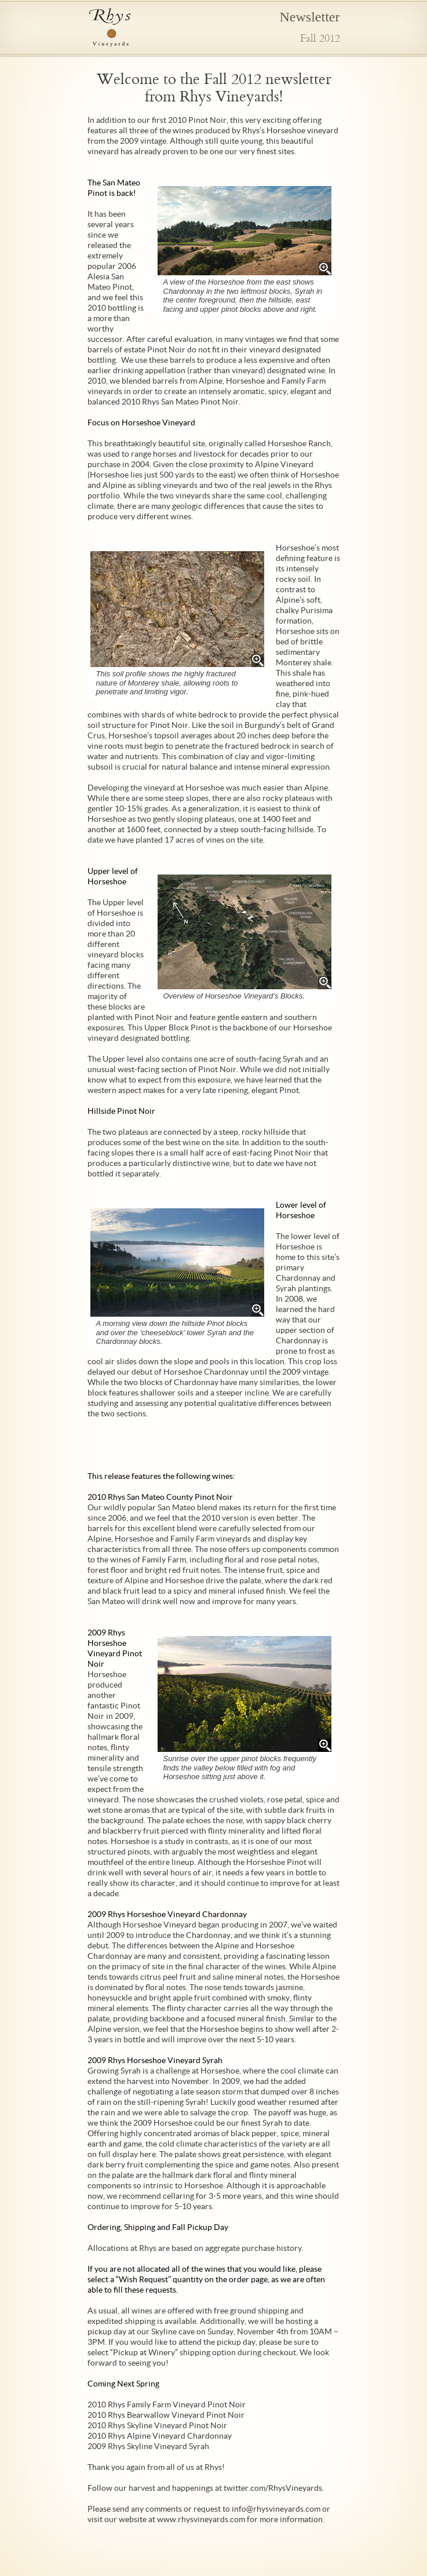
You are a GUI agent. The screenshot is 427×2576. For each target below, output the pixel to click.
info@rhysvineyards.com (276, 2508)
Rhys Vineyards (109, 27)
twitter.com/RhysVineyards (273, 2488)
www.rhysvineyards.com (201, 2519)
